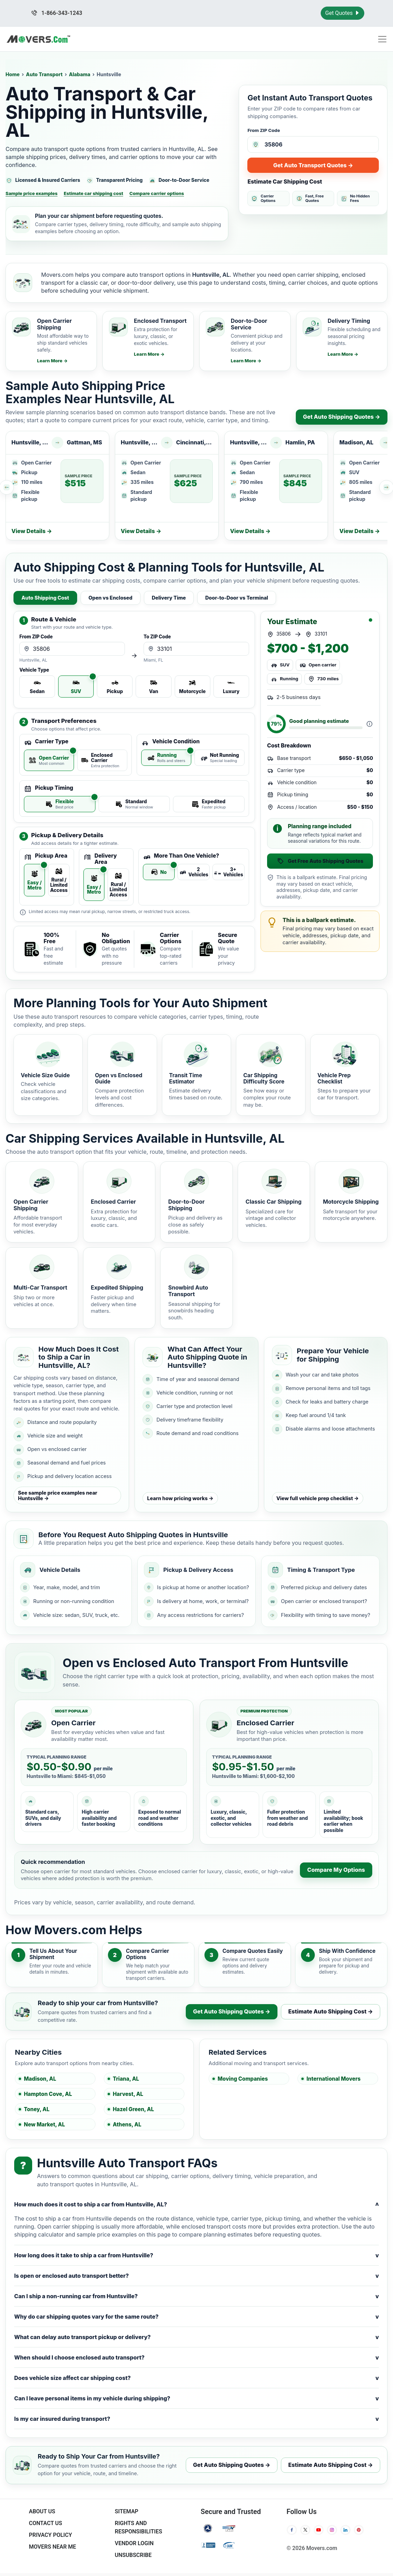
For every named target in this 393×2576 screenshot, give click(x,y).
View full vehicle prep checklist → (317, 1498)
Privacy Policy (50, 2535)
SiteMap (126, 2511)
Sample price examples (31, 193)
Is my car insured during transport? (196, 2419)
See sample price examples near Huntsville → (57, 1495)
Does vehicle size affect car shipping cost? (196, 2378)
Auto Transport (44, 74)
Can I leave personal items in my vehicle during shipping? (196, 2398)
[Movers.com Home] (38, 39)
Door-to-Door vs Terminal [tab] (236, 598)
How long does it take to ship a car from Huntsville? (196, 2255)
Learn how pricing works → (180, 1498)
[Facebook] (291, 2530)
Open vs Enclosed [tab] (110, 598)
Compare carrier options (156, 193)
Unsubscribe (133, 2555)
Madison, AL (40, 2078)
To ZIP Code (157, 636)
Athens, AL (127, 2124)
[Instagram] (332, 2530)
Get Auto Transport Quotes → (313, 165)
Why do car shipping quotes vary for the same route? (196, 2317)
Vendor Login (134, 2543)
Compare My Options (336, 1869)
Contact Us (45, 2523)
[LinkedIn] (345, 2530)
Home (13, 74)
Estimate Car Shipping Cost (284, 181)
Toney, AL (36, 2109)
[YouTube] (318, 2530)
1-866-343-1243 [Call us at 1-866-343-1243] (56, 13)
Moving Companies (243, 2078)
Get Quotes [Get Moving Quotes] (342, 13)
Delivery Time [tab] (169, 598)
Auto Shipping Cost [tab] (45, 598)
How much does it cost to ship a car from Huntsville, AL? (196, 2204)
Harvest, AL (128, 2094)
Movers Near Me (52, 2546)
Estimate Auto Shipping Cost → (330, 2011)
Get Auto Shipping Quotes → (341, 416)
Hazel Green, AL (133, 2109)
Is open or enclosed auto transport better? (196, 2276)
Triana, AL (126, 2078)
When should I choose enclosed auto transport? (196, 2358)
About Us (42, 2511)
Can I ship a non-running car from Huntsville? (196, 2296)
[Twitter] (305, 2530)
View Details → (31, 531)
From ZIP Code (263, 130)
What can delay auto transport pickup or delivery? (196, 2337)
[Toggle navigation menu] (382, 39)
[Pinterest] (359, 2530)
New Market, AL (44, 2124)
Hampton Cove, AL (48, 2094)
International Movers (333, 2078)
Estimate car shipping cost (93, 193)
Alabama (79, 74)
